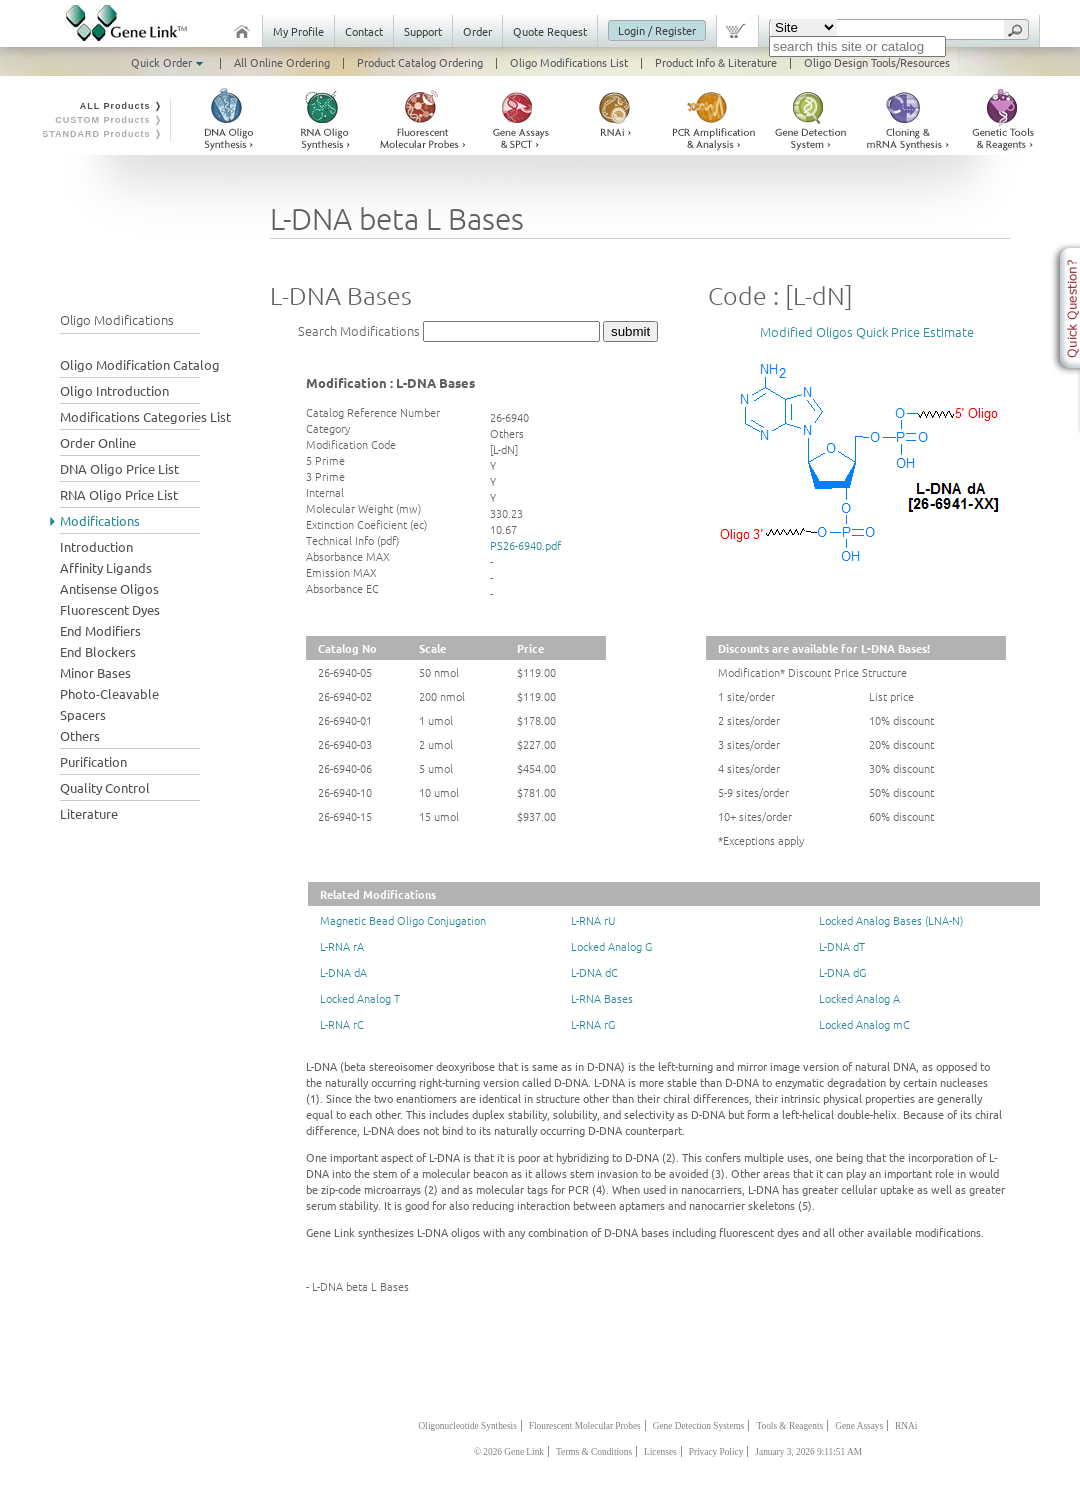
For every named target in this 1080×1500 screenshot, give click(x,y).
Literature (89, 813)
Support (423, 31)
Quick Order (169, 62)
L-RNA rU (593, 920)
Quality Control (105, 787)
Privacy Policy (716, 1452)
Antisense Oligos (109, 588)
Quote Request (550, 31)
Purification (93, 761)
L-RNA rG (593, 1024)
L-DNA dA (343, 972)
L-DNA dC (594, 972)
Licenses (660, 1452)
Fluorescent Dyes (110, 609)
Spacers (83, 714)
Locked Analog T (360, 998)
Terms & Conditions (594, 1452)
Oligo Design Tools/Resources (877, 62)
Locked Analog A (859, 998)
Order (477, 31)
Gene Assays (859, 1426)
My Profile (298, 31)
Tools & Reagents (789, 1426)
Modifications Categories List (145, 416)
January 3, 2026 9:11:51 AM (808, 1452)
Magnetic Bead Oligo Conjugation (403, 920)
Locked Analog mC (864, 1024)
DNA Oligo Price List (119, 468)
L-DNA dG (842, 972)
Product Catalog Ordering (420, 62)
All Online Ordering (282, 62)
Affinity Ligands (106, 567)
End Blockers (98, 651)
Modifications (100, 520)
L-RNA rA (342, 946)
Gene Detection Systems (699, 1426)
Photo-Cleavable (109, 693)
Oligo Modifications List (569, 62)
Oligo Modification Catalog (140, 364)
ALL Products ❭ (121, 106)
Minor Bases (95, 672)
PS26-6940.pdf (525, 545)
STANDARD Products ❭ (102, 134)
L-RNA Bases (602, 998)
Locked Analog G (611, 946)
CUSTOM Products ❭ (109, 120)
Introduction (96, 546)
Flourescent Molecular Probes (585, 1426)
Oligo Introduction (114, 390)
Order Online (98, 442)
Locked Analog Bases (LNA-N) (891, 920)
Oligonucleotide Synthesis (468, 1426)
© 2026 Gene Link (509, 1452)
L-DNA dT (842, 946)
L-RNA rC (342, 1024)
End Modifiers (100, 630)
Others (80, 735)
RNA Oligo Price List (119, 494)
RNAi (906, 1426)
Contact (364, 31)
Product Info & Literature (716, 62)
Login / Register (657, 30)
